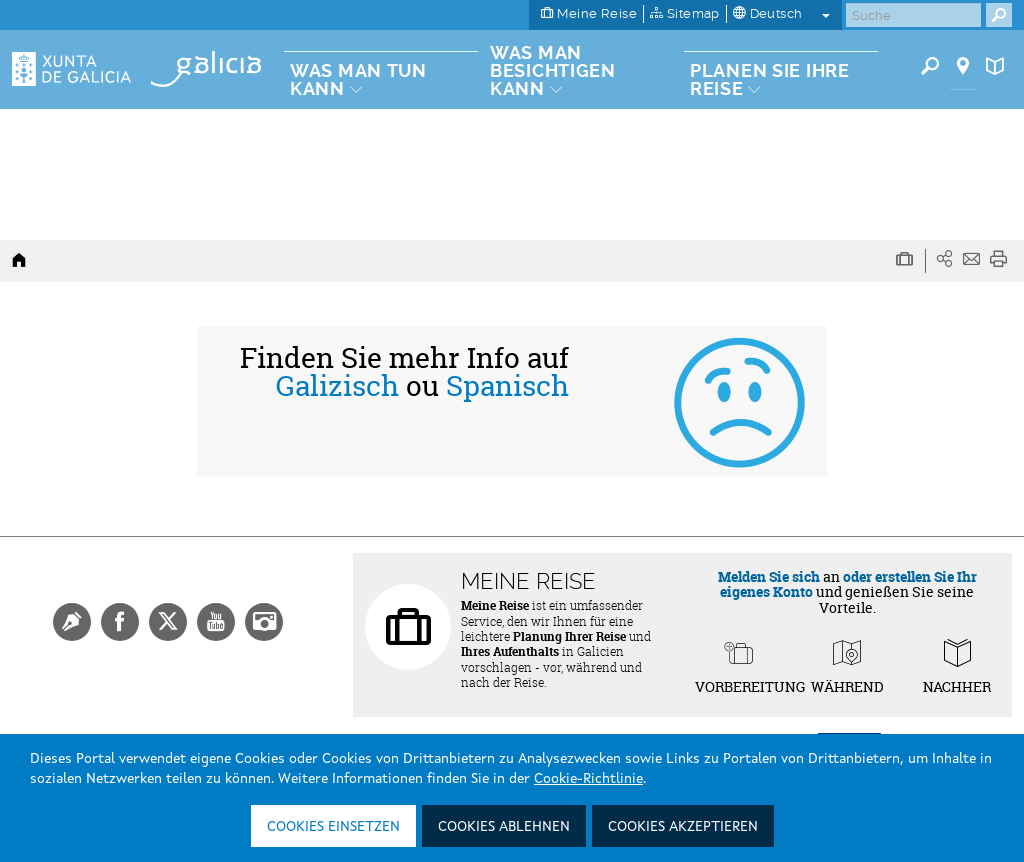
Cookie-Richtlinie (588, 779)
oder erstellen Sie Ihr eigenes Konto (848, 584)
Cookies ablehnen (504, 827)
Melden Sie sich (769, 576)
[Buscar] (913, 15)
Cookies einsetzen (333, 827)
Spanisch (507, 386)
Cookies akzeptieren (683, 827)
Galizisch (337, 386)
